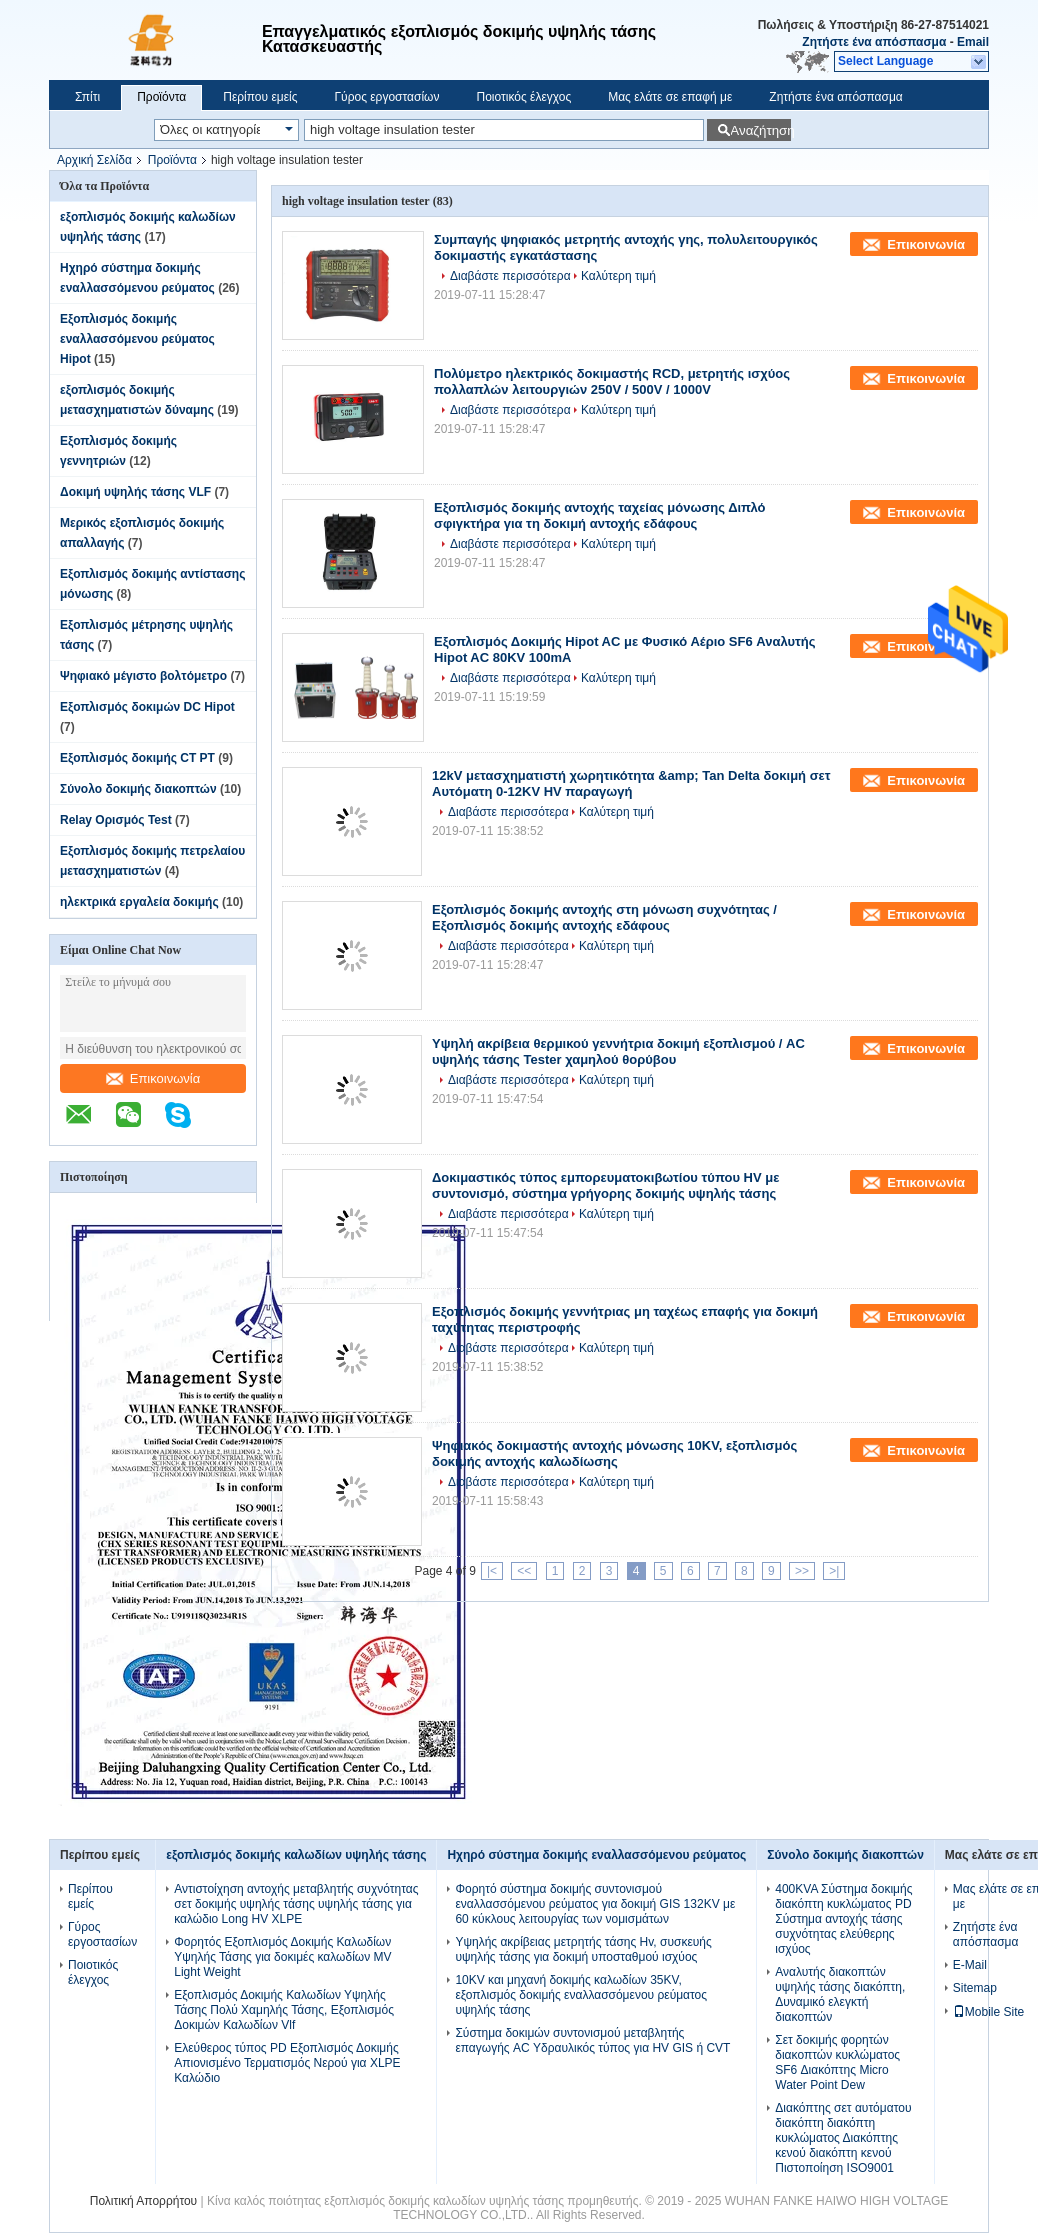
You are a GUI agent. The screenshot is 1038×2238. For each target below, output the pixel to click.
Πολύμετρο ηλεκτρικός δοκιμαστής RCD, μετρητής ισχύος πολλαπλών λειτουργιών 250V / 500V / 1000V (612, 381)
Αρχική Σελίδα (94, 160)
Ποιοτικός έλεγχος (523, 97)
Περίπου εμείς (260, 97)
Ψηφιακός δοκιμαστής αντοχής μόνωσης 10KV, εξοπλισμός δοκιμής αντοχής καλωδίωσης (614, 1453)
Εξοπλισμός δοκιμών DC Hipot (147, 707)
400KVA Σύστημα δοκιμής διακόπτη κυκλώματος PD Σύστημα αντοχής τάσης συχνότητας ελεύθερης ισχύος (843, 1919)
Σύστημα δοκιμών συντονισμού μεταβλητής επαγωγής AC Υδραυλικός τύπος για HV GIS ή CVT (592, 2040)
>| (834, 1571)
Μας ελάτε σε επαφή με (670, 97)
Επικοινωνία (153, 1078)
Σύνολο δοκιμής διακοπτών (138, 789)
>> (802, 1571)
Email (973, 42)
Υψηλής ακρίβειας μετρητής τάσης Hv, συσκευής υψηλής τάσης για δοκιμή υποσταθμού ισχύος (583, 1949)
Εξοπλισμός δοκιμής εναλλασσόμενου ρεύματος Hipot (137, 339)
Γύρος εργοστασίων (386, 97)
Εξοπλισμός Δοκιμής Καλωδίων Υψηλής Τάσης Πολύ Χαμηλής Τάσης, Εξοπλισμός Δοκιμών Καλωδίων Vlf (284, 2010)
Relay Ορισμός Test (116, 820)
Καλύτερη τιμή (618, 276)
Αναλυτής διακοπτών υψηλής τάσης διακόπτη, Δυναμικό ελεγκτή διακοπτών (840, 1994)
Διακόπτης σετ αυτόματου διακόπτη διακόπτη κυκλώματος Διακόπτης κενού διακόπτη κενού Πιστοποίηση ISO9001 (843, 2138)
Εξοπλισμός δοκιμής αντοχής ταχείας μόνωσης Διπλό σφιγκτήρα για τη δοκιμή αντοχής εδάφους (600, 515)
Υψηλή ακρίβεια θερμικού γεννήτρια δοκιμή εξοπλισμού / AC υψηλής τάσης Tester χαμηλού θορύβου (618, 1051)
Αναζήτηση (760, 130)
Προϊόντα (161, 97)
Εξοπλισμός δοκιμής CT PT (137, 758)
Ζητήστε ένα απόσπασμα (874, 42)
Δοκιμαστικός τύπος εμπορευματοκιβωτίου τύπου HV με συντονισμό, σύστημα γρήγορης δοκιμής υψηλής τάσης (605, 1185)
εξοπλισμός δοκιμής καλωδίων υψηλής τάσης (296, 1855)
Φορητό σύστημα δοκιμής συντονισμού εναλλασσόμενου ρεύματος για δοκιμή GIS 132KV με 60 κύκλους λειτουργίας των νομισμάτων (595, 1904)
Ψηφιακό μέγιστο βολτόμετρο (143, 676)
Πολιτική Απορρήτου (143, 2201)
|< (492, 1571)
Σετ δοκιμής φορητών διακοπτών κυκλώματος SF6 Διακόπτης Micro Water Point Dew (837, 2062)
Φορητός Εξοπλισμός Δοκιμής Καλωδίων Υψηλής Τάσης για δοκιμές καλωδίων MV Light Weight (282, 1957)
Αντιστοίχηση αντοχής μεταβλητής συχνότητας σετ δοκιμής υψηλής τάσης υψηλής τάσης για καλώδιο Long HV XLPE (296, 1904)
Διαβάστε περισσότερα (510, 276)
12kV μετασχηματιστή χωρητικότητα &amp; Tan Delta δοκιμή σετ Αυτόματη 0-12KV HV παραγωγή (631, 783)
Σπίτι (87, 97)
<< (524, 1571)
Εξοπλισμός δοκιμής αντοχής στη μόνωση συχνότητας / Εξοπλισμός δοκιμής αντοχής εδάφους (604, 917)
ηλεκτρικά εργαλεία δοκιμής (139, 902)
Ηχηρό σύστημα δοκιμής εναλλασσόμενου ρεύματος (596, 1855)
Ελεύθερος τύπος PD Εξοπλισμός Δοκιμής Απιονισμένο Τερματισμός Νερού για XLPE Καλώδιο (287, 2063)
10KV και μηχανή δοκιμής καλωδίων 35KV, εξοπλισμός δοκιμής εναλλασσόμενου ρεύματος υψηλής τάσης (581, 1995)
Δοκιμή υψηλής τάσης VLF (135, 492)
